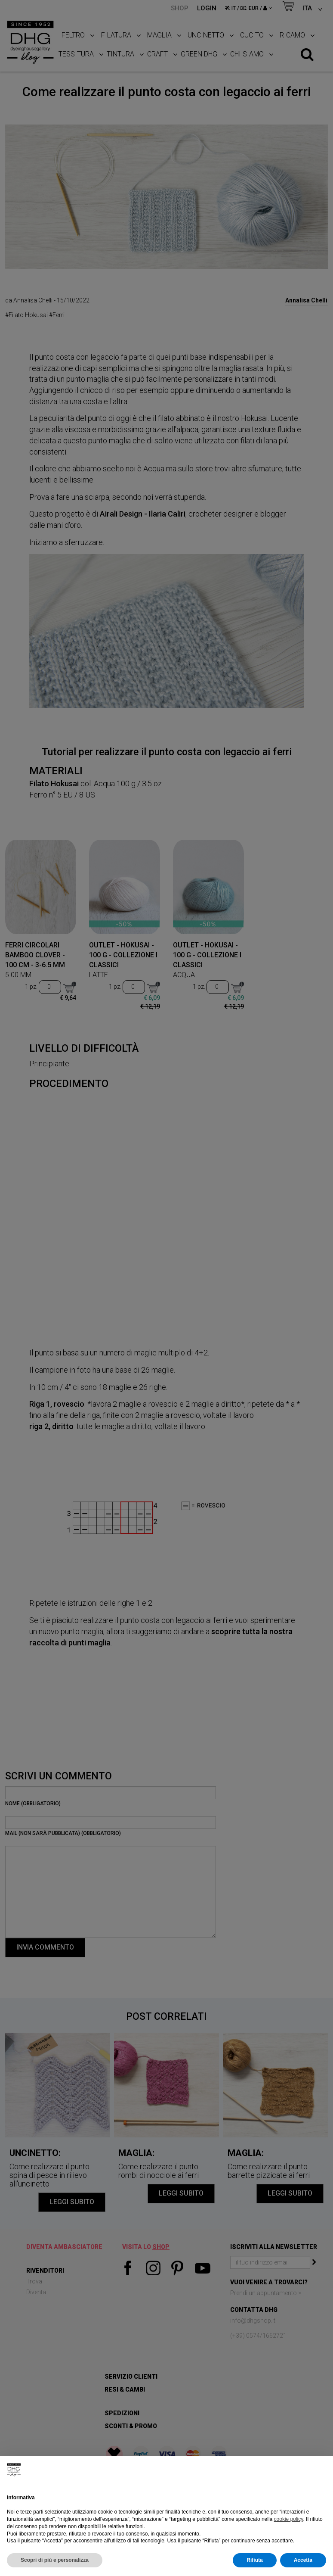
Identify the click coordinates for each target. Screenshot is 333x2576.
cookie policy (288, 2519)
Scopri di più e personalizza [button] (55, 2560)
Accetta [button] (303, 2560)
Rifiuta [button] (254, 2560)
